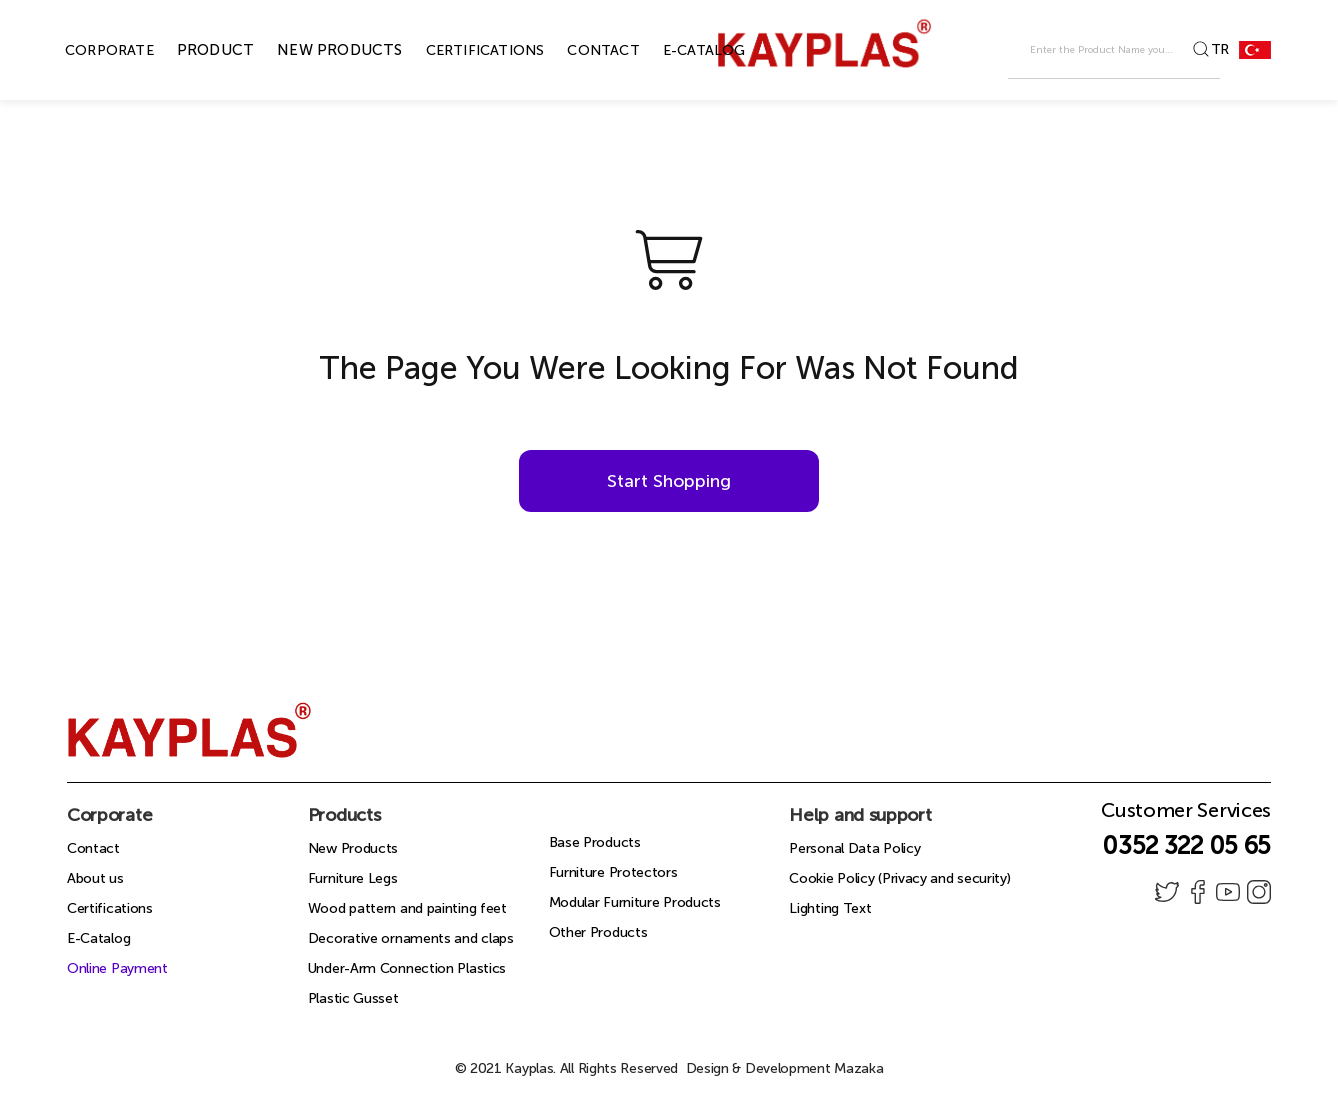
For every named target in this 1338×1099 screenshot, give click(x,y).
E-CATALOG (681, 50)
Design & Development (785, 1068)
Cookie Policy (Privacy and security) (899, 878)
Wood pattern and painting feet (407, 908)
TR (1241, 50)
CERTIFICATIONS (462, 50)
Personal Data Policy (854, 848)
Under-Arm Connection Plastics (407, 968)
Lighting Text (830, 908)
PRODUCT (192, 50)
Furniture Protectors (613, 872)
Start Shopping (669, 481)
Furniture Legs (353, 878)
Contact (93, 848)
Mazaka (858, 1068)
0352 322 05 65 (1186, 845)
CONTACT (580, 50)
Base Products (595, 842)
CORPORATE (86, 50)
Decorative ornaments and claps (411, 938)
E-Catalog (98, 938)
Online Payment (117, 968)
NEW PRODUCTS (316, 50)
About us (95, 878)
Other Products (598, 932)
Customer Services (1186, 816)
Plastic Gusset (353, 998)
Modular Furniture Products (635, 902)
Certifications (110, 908)
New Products (353, 848)
